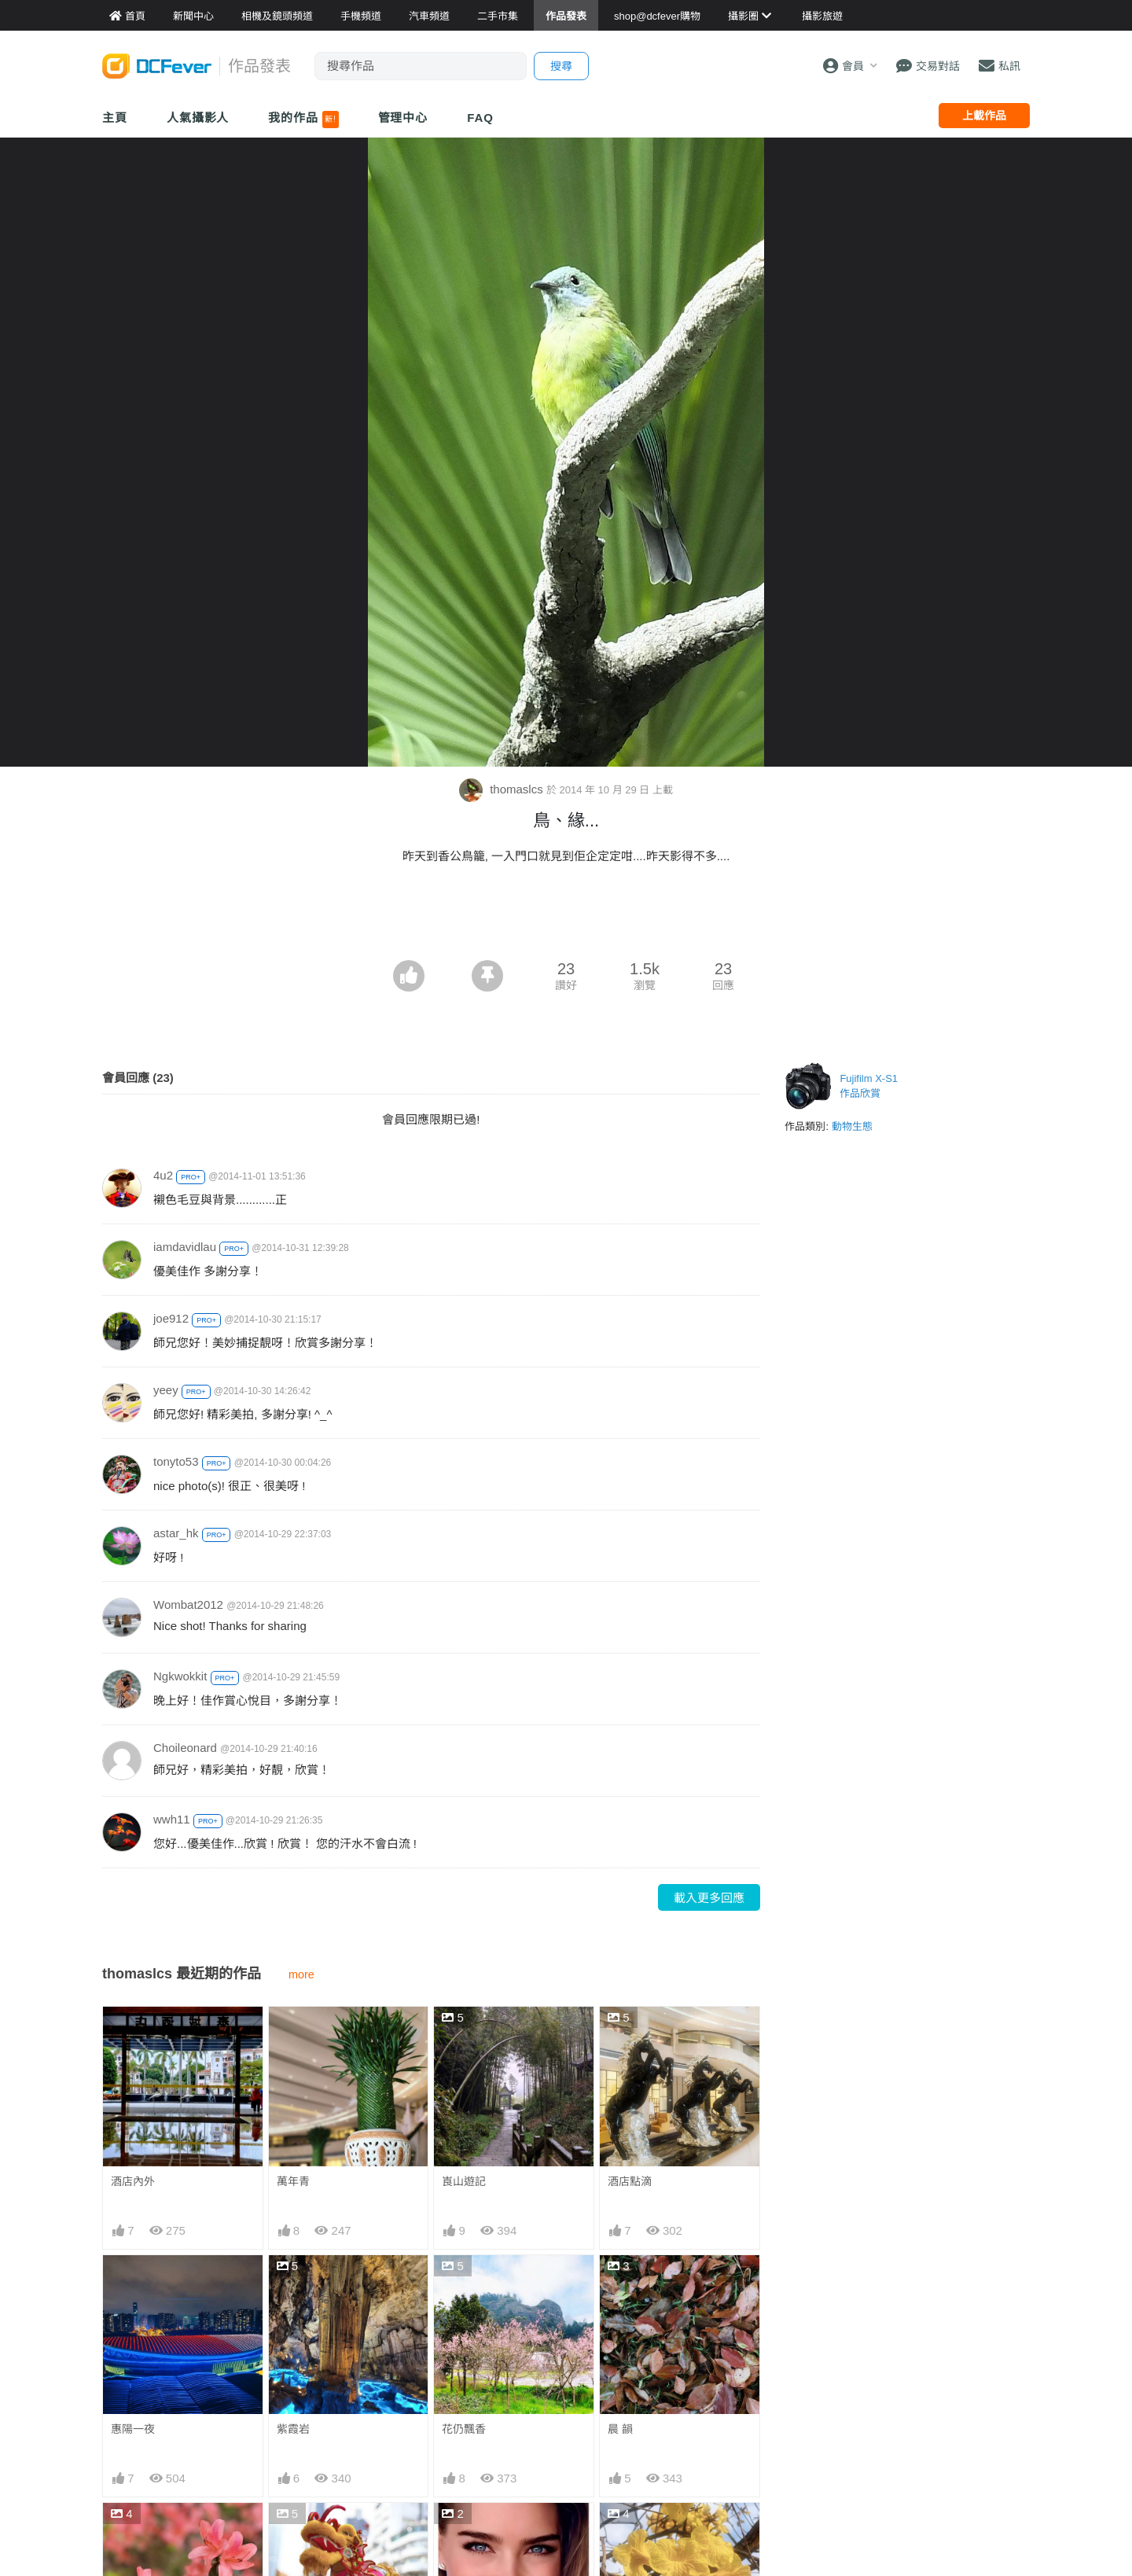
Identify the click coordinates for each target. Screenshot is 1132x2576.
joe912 (171, 1318)
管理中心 (403, 117)
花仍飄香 (464, 2429)
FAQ (480, 117)
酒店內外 (133, 2181)
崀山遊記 (464, 2181)
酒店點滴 (630, 2181)
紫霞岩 (293, 2429)
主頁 (114, 117)
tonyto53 (176, 1461)
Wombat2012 (188, 1604)
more (301, 1974)
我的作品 (303, 119)
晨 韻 (620, 2429)
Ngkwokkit (180, 1676)
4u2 (163, 1175)
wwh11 (171, 1819)
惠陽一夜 (133, 2429)
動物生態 (852, 1126)
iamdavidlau (184, 1246)
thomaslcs (502, 789)
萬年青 (293, 2181)
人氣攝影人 (198, 117)
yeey (165, 1390)
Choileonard (185, 1747)
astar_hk (176, 1533)
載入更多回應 (709, 1897)
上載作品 (984, 115)
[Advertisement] (566, 916)
